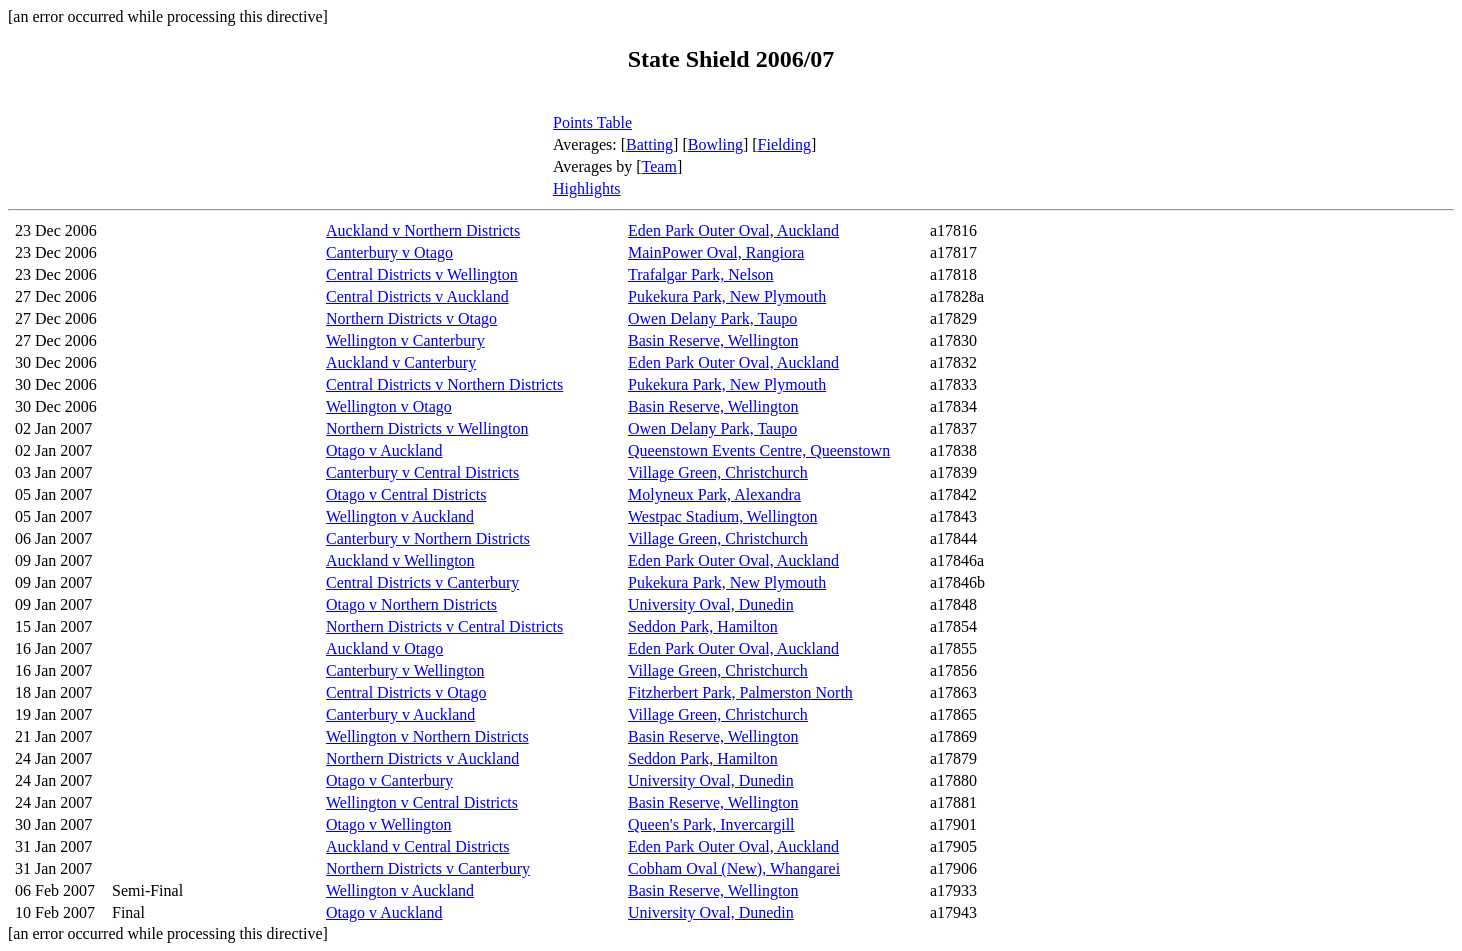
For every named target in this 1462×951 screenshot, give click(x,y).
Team (659, 166)
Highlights (587, 188)
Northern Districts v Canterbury (428, 868)
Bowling (715, 144)
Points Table (592, 122)
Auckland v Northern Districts (423, 230)
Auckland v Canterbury (401, 362)
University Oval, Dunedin (711, 604)
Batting (649, 144)
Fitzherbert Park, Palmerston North (740, 692)
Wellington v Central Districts (422, 802)
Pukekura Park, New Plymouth (727, 296)
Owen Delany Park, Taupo (712, 318)
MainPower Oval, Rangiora (716, 252)
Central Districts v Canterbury (422, 582)
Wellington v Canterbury (405, 340)
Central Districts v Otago (406, 692)
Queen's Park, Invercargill (711, 824)
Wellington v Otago (389, 406)
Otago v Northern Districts (411, 604)
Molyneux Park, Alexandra (714, 494)
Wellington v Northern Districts (427, 736)
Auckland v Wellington (400, 560)
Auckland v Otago (384, 648)
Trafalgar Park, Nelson (701, 274)
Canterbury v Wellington (405, 670)
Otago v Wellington (389, 824)
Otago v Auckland (384, 450)
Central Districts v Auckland (417, 296)
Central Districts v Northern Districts (444, 384)
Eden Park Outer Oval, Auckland (733, 230)
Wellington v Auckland (400, 516)
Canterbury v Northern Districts (428, 538)
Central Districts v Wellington (422, 274)
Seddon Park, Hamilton (703, 626)
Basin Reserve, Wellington (713, 340)
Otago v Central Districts (406, 494)
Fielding (784, 144)
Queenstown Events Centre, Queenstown (759, 450)
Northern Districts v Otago (411, 318)
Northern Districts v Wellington (427, 428)
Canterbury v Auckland (400, 714)
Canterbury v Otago (389, 252)
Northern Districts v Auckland (422, 758)
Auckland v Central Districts (418, 846)
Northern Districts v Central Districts (444, 626)
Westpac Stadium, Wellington (723, 516)
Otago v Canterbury (389, 780)
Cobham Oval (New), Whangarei (734, 868)
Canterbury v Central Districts (422, 472)
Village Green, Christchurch (718, 472)
